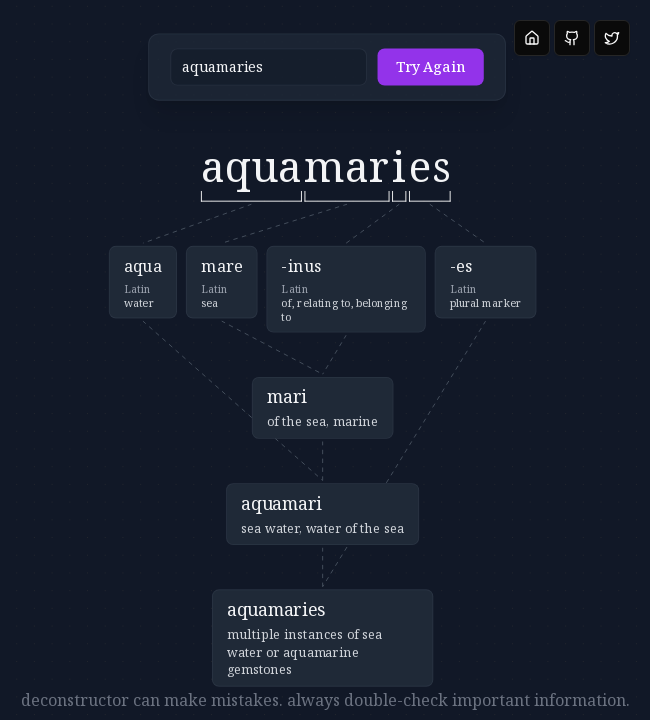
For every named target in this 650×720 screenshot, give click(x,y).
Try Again (373, 77)
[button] (271, 76)
